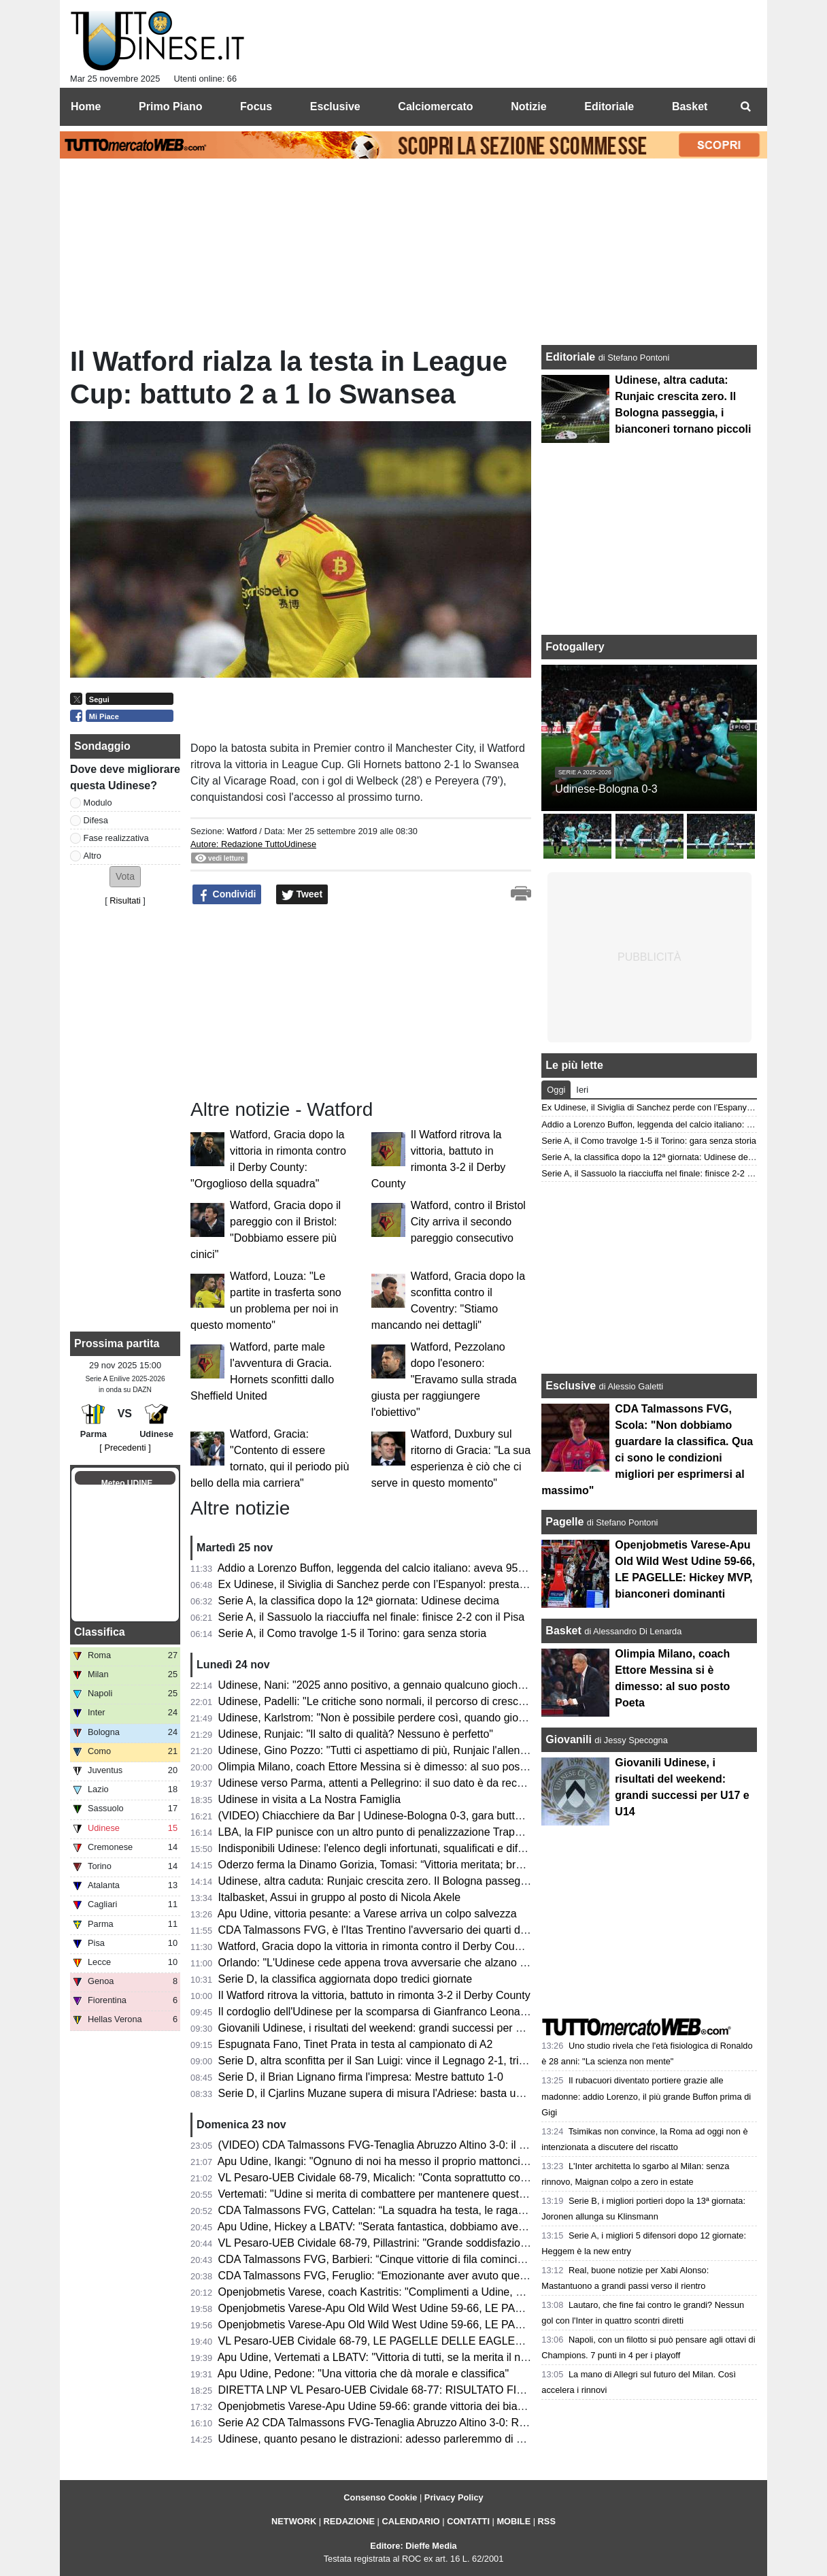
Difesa (96, 820)
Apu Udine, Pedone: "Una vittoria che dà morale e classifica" (363, 2373)
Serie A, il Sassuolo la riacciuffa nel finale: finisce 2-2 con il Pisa (371, 1617)
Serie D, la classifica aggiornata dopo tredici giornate (345, 1979)
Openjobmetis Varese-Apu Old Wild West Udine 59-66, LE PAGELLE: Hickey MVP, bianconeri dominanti (469, 2308)
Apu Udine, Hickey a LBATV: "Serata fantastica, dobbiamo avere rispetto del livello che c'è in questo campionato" (490, 2226)
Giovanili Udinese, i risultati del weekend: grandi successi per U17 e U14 (393, 2028)
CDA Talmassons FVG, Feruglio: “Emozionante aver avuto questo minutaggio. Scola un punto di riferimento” (478, 2275)
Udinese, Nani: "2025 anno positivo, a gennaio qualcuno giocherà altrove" (395, 1685)
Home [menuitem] (86, 106)
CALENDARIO (410, 2521)
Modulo (98, 802)
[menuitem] (745, 106)
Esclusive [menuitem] (335, 106)
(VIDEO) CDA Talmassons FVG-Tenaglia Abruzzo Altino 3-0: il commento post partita (422, 2145)
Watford (241, 831)
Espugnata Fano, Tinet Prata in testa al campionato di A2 (355, 2044)
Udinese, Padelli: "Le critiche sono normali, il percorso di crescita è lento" (394, 1701)
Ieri (582, 1090)
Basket (563, 1630)
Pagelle (564, 1522)
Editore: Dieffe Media (413, 2546)
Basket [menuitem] (689, 106)
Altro (92, 856)
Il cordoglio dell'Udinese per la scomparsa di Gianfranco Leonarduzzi (384, 2011)
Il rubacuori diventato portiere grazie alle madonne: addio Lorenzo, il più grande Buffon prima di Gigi (646, 2096)
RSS (547, 2521)
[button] (125, 876)
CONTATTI (468, 2521)
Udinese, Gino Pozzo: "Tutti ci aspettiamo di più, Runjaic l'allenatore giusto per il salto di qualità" (449, 1750)
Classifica (99, 1632)
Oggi (556, 1090)
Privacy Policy (454, 2497)
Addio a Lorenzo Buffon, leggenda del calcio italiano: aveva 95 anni (380, 1568)
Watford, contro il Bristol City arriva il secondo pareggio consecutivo (468, 1222)
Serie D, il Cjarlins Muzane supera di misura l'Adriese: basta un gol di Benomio (407, 2093)
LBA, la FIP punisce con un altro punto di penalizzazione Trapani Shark (389, 1832)
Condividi (227, 895)
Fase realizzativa (116, 838)
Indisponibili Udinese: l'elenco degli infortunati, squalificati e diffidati (379, 1848)
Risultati (125, 900)
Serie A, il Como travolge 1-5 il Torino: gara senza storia (352, 1633)
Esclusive (570, 1385)
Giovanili (568, 1739)
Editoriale (571, 357)
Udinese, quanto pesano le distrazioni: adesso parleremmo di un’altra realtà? (403, 2439)
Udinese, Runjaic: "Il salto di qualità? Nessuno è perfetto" (355, 1734)
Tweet (302, 895)
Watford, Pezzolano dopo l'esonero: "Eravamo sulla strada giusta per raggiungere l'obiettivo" (444, 1379)
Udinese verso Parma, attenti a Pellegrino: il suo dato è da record (375, 1783)
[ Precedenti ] (124, 1447)
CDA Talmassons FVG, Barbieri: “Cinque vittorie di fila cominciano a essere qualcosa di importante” (457, 2259)
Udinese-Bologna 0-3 (606, 789)
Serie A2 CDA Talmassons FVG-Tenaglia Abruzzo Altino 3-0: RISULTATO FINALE (414, 2422)
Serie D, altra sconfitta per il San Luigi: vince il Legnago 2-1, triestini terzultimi (404, 2060)
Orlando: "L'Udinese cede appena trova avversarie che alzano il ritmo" (387, 1962)
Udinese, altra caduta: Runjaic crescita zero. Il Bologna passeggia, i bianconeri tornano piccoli (444, 1881)
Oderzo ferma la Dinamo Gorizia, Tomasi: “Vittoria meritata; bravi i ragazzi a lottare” (419, 1864)
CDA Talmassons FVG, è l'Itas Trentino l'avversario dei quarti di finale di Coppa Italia (421, 1930)
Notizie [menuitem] (528, 106)
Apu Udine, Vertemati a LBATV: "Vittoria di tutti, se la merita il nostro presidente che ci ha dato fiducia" (463, 2357)
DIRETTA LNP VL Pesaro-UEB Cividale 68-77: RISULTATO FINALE (381, 2390)
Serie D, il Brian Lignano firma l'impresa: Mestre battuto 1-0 (360, 2077)
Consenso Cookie (380, 2497)
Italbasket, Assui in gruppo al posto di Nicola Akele (339, 1897)
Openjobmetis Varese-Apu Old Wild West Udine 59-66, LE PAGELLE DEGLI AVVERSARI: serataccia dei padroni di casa (509, 2324)
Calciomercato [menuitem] (435, 106)
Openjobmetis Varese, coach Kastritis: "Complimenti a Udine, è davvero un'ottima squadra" (437, 2292)
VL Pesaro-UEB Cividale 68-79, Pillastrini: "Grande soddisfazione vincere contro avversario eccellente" (465, 2243)
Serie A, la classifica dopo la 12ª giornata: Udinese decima (358, 1600)
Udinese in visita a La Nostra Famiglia (309, 1799)
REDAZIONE (349, 2521)
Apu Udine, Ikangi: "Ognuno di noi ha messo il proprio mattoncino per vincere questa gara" (436, 2161)
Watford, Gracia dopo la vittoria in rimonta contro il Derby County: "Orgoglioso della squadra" (441, 1946)
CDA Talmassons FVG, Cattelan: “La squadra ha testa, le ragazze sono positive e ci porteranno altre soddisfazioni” (494, 2210)
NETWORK (293, 2521)
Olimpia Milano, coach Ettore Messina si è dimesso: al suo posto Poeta (389, 1766)
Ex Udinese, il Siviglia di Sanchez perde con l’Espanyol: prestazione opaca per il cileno (427, 1584)
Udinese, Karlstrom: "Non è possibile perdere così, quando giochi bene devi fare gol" (422, 1717)
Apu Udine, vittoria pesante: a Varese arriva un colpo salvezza (367, 1913)
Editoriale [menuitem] (609, 106)
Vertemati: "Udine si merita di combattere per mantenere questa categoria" (397, 2194)
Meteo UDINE (126, 1483)
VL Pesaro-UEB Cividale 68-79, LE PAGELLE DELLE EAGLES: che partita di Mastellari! (430, 2341)
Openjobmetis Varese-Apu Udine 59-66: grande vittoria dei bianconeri (385, 2406)
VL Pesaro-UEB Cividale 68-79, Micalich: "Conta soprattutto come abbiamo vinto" (414, 2177)
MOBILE (513, 2521)
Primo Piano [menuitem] (170, 106)
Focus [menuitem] (256, 106)
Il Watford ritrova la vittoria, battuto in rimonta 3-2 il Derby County (374, 1995)
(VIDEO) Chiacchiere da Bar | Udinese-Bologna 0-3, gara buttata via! (384, 1815)
